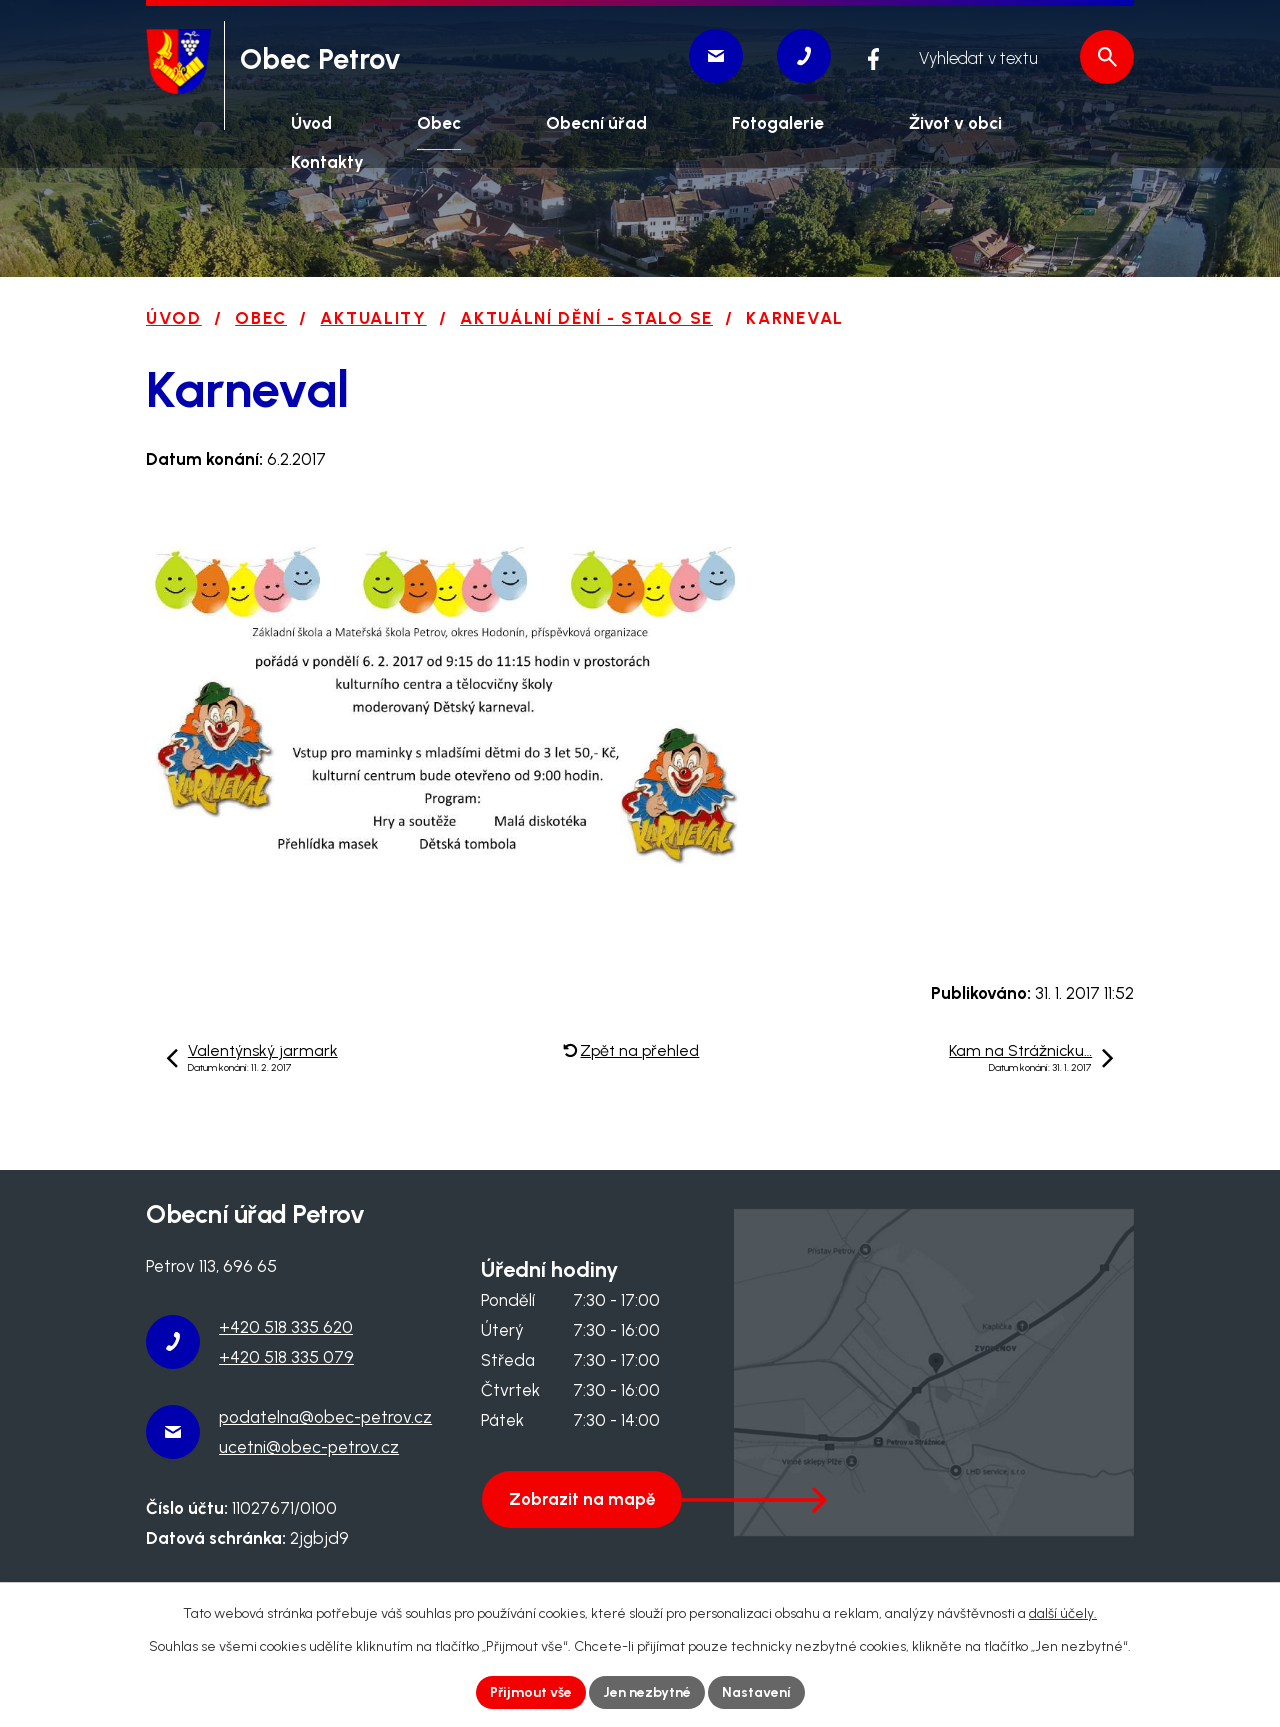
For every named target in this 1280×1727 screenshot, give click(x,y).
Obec (261, 318)
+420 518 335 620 (286, 1327)
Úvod (174, 318)
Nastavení (756, 1692)
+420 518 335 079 (286, 1357)
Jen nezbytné (647, 1692)
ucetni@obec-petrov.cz (309, 1447)
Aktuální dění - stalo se (586, 318)
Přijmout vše (531, 1692)
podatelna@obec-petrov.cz (325, 1417)
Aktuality (373, 318)
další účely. (1063, 1613)
